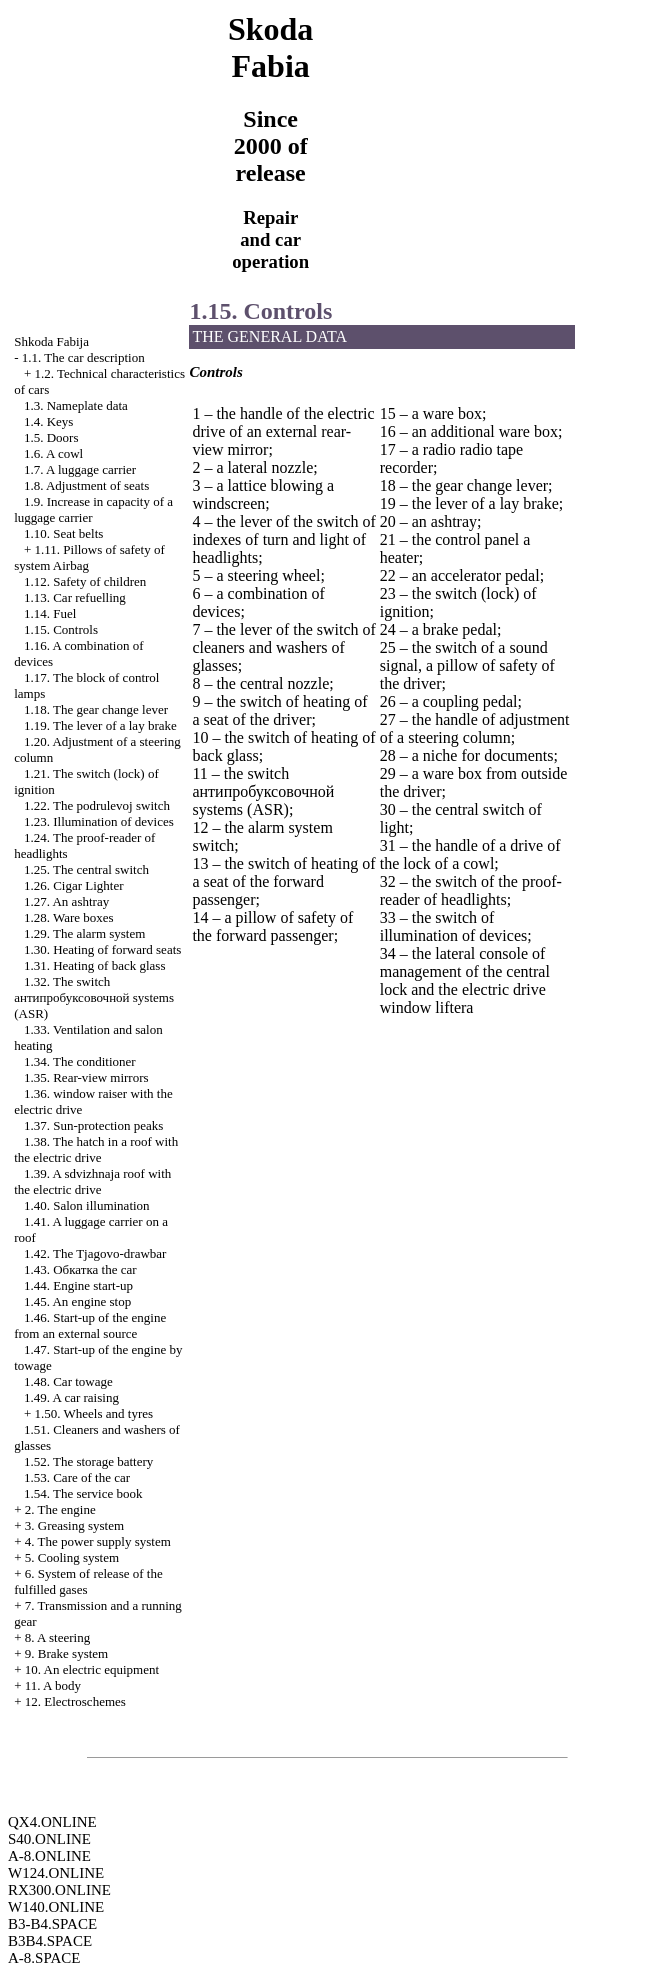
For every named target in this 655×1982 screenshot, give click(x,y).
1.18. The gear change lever (96, 709)
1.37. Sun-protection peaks (93, 1125)
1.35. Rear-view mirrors (86, 1077)
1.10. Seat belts (63, 533)
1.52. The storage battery (88, 1461)
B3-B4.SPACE (52, 1924)
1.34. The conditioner (80, 1061)
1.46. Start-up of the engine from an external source (90, 1325)
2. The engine (60, 1509)
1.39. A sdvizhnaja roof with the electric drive (92, 1181)
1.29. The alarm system (84, 933)
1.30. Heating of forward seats (102, 949)
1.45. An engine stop (77, 1301)
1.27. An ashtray (66, 901)
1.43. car (80, 1269)
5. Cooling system (72, 1557)
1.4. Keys (48, 421)
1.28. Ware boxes (69, 917)
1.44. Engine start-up (78, 1285)
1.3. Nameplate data (76, 405)
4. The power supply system (98, 1541)
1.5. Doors (51, 437)
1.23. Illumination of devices (99, 821)
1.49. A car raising (71, 1397)
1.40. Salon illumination (87, 1205)
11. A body (53, 1685)
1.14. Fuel (50, 613)
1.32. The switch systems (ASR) (94, 997)
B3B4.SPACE (50, 1941)
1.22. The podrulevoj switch (97, 805)
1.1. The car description (83, 357)
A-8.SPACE (44, 1958)
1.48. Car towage (68, 1381)
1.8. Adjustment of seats (86, 485)
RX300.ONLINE (59, 1890)
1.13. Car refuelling (75, 597)
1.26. (74, 885)
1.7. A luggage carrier (80, 469)
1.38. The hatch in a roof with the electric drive (96, 1149)
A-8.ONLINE (49, 1856)
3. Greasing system (74, 1525)
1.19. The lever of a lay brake (100, 725)
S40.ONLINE (49, 1839)
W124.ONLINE (56, 1873)
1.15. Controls (61, 629)
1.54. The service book (83, 1493)
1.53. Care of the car (77, 1477)
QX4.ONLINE (52, 1822)
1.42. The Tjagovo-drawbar (95, 1253)
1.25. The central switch (86, 869)
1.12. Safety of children (85, 581)
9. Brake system (66, 1653)
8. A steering (57, 1637)
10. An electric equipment (92, 1669)
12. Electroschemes (75, 1701)
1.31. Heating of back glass (95, 965)
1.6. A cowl (53, 453)
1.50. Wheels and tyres (94, 1413)
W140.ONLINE (56, 1907)
